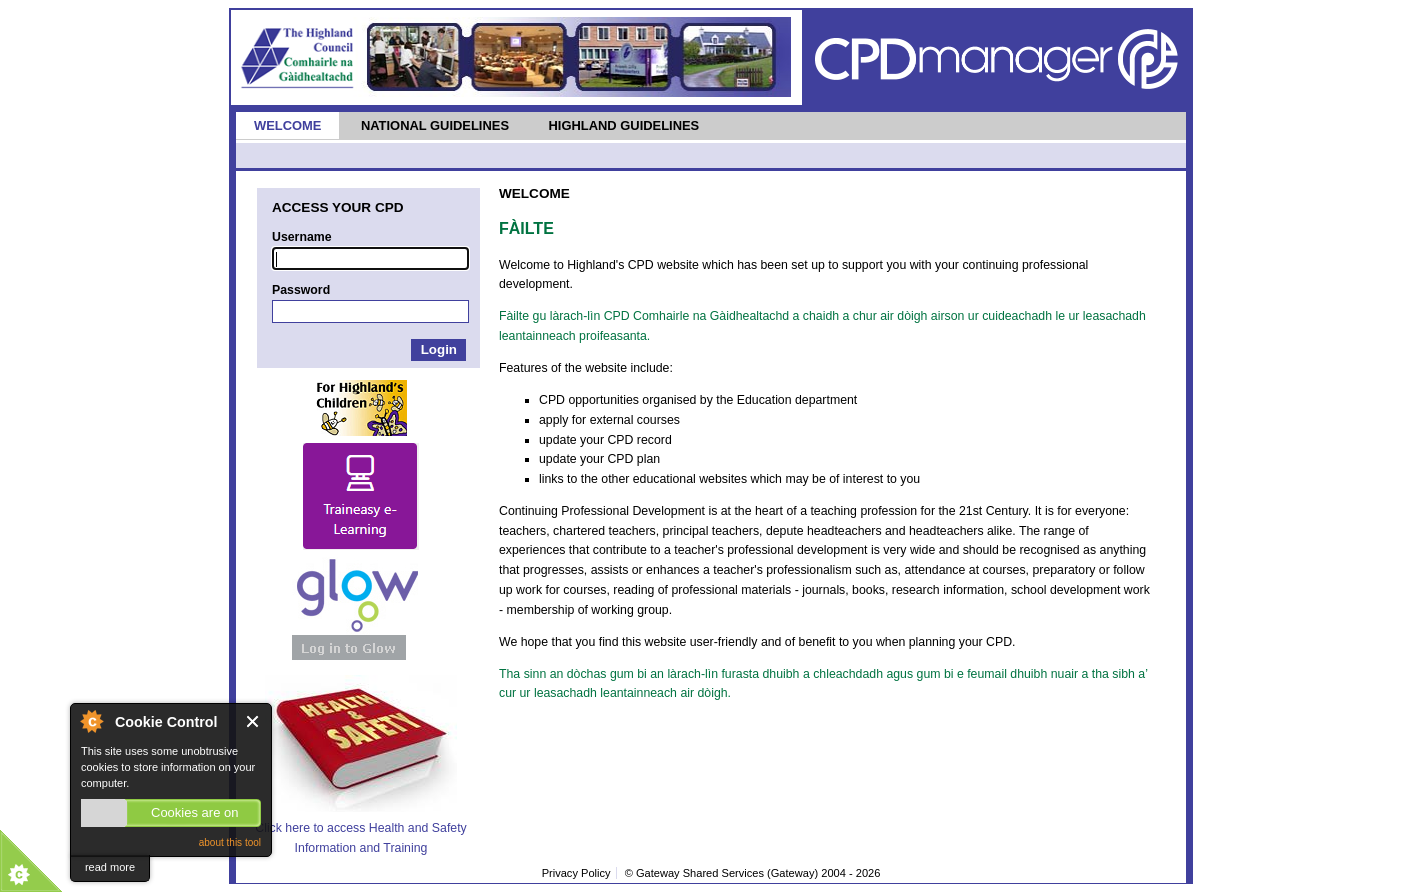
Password (301, 290)
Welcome (287, 125)
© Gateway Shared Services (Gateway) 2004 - (753, 873)
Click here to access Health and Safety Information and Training (360, 827)
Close (253, 721)
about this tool (230, 842)
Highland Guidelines (623, 125)
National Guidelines (435, 125)
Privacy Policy (576, 873)
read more (110, 867)
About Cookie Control (91, 721)
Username (302, 237)
